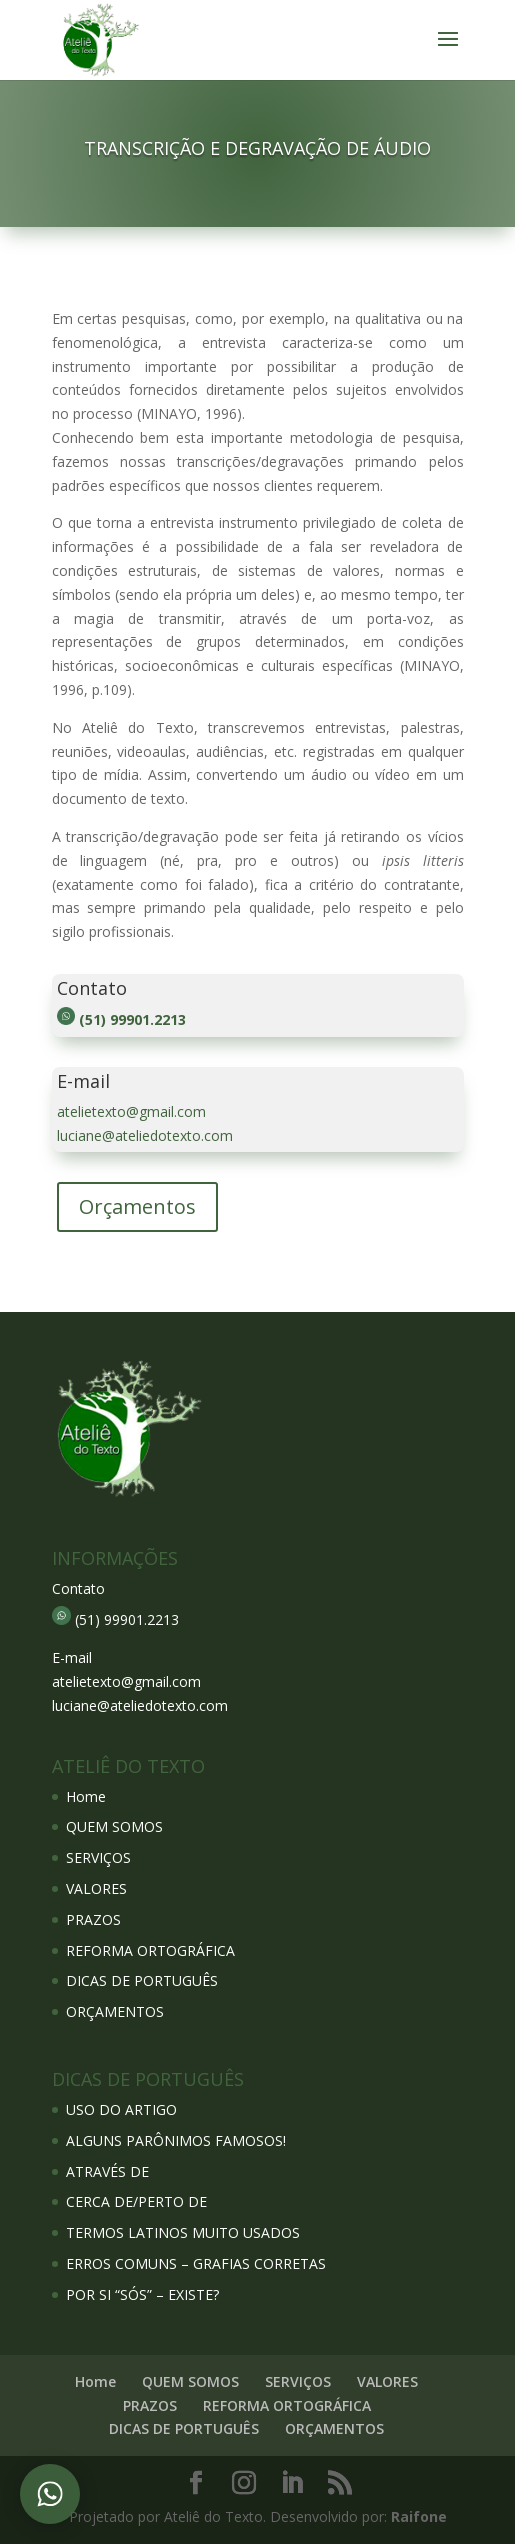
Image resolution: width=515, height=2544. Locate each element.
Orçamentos (137, 1206)
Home (86, 1796)
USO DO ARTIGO (121, 2109)
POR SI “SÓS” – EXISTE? (142, 2294)
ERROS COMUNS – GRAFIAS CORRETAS (196, 2263)
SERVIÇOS (98, 1857)
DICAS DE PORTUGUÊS (142, 1980)
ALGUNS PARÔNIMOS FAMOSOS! (176, 2140)
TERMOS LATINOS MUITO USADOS (183, 2232)
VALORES (96, 1888)
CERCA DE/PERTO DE (136, 2201)
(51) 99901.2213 (132, 1019)
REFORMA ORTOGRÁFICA (150, 1950)
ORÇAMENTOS (115, 2011)
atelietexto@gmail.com (131, 1111)
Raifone (419, 2516)
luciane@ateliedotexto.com (145, 1135)
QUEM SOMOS (114, 1826)
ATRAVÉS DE (107, 2171)
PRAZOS (93, 1919)
